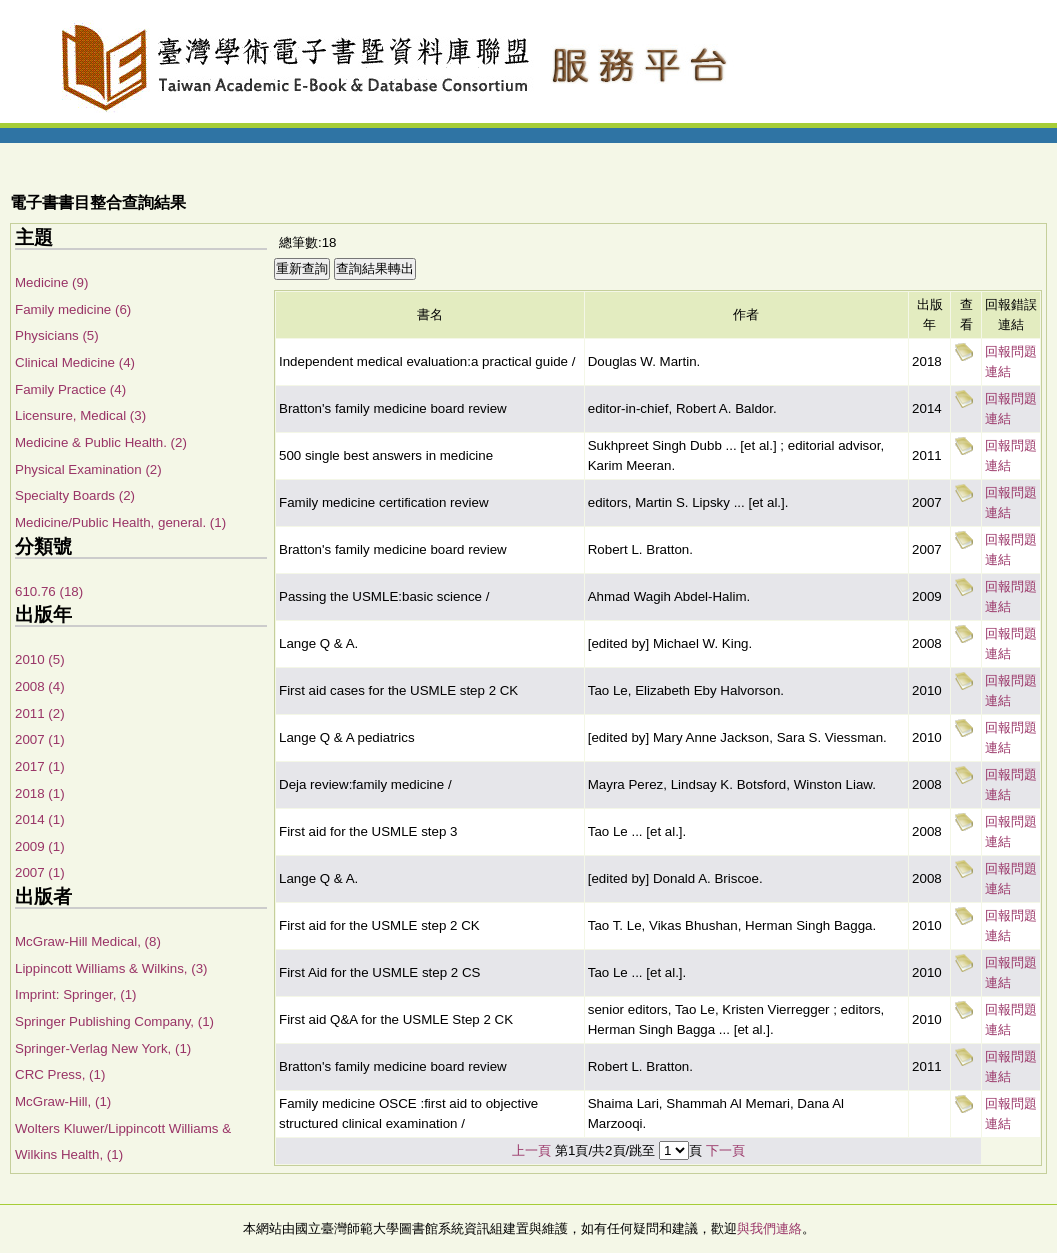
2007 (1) (40, 739)
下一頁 (725, 1150)
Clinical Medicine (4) (75, 362)
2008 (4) (40, 686)
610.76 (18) (49, 591)
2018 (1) (40, 793)
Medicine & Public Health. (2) (101, 442)
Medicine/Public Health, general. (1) (120, 522)
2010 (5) (40, 659)
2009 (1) (40, 846)
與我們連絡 (769, 1228)
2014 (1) (40, 819)
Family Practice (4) (70, 389)
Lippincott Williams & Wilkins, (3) (111, 968)
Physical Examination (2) (88, 469)
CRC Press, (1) (60, 1074)
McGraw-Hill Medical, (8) (88, 941)
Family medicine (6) (73, 309)
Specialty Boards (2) (75, 495)
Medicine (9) (51, 282)
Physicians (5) (57, 335)
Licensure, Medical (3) (80, 415)
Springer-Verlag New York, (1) (103, 1048)
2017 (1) (40, 766)
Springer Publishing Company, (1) (114, 1021)
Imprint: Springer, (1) (75, 994)
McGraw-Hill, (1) (63, 1101)
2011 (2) (40, 713)
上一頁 (531, 1150)
